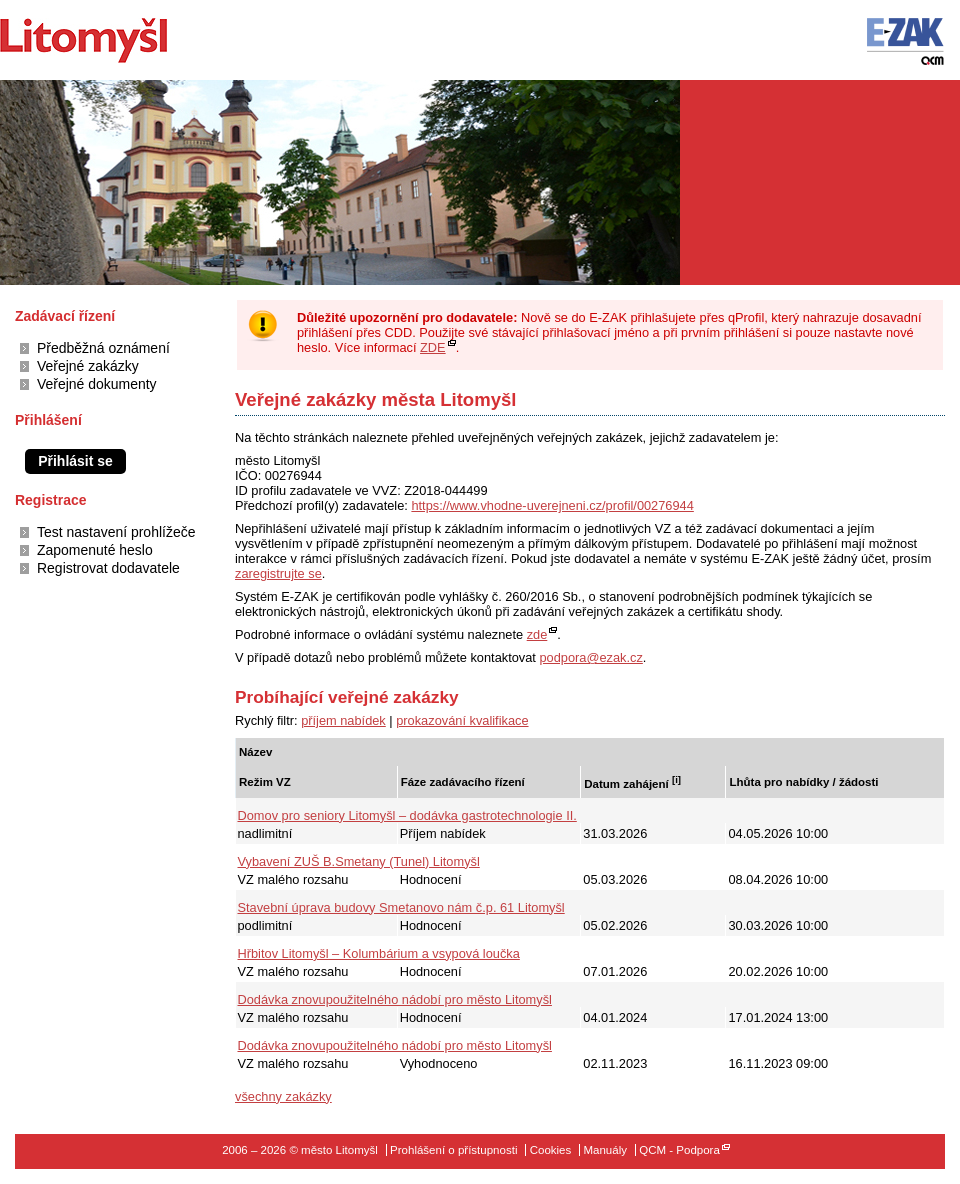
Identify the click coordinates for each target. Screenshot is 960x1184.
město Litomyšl (117, 40)
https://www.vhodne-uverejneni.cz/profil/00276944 (552, 505)
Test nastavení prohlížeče (116, 532)
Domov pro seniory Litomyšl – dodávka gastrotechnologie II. (407, 815)
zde (537, 634)
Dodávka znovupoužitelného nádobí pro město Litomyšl (395, 999)
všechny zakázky (283, 1096)
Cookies (551, 1150)
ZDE (433, 347)
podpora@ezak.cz (590, 657)
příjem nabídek (343, 720)
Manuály (605, 1150)
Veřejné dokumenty (97, 384)
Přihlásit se (75, 461)
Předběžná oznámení (103, 348)
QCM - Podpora (679, 1150)
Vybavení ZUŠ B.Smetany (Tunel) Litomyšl (359, 861)
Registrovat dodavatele (108, 568)
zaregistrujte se (278, 573)
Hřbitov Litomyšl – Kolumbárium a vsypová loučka (379, 953)
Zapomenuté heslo (95, 550)
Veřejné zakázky (88, 366)
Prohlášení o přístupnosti (453, 1150)
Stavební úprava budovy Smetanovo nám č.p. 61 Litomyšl (401, 907)
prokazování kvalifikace (462, 720)
